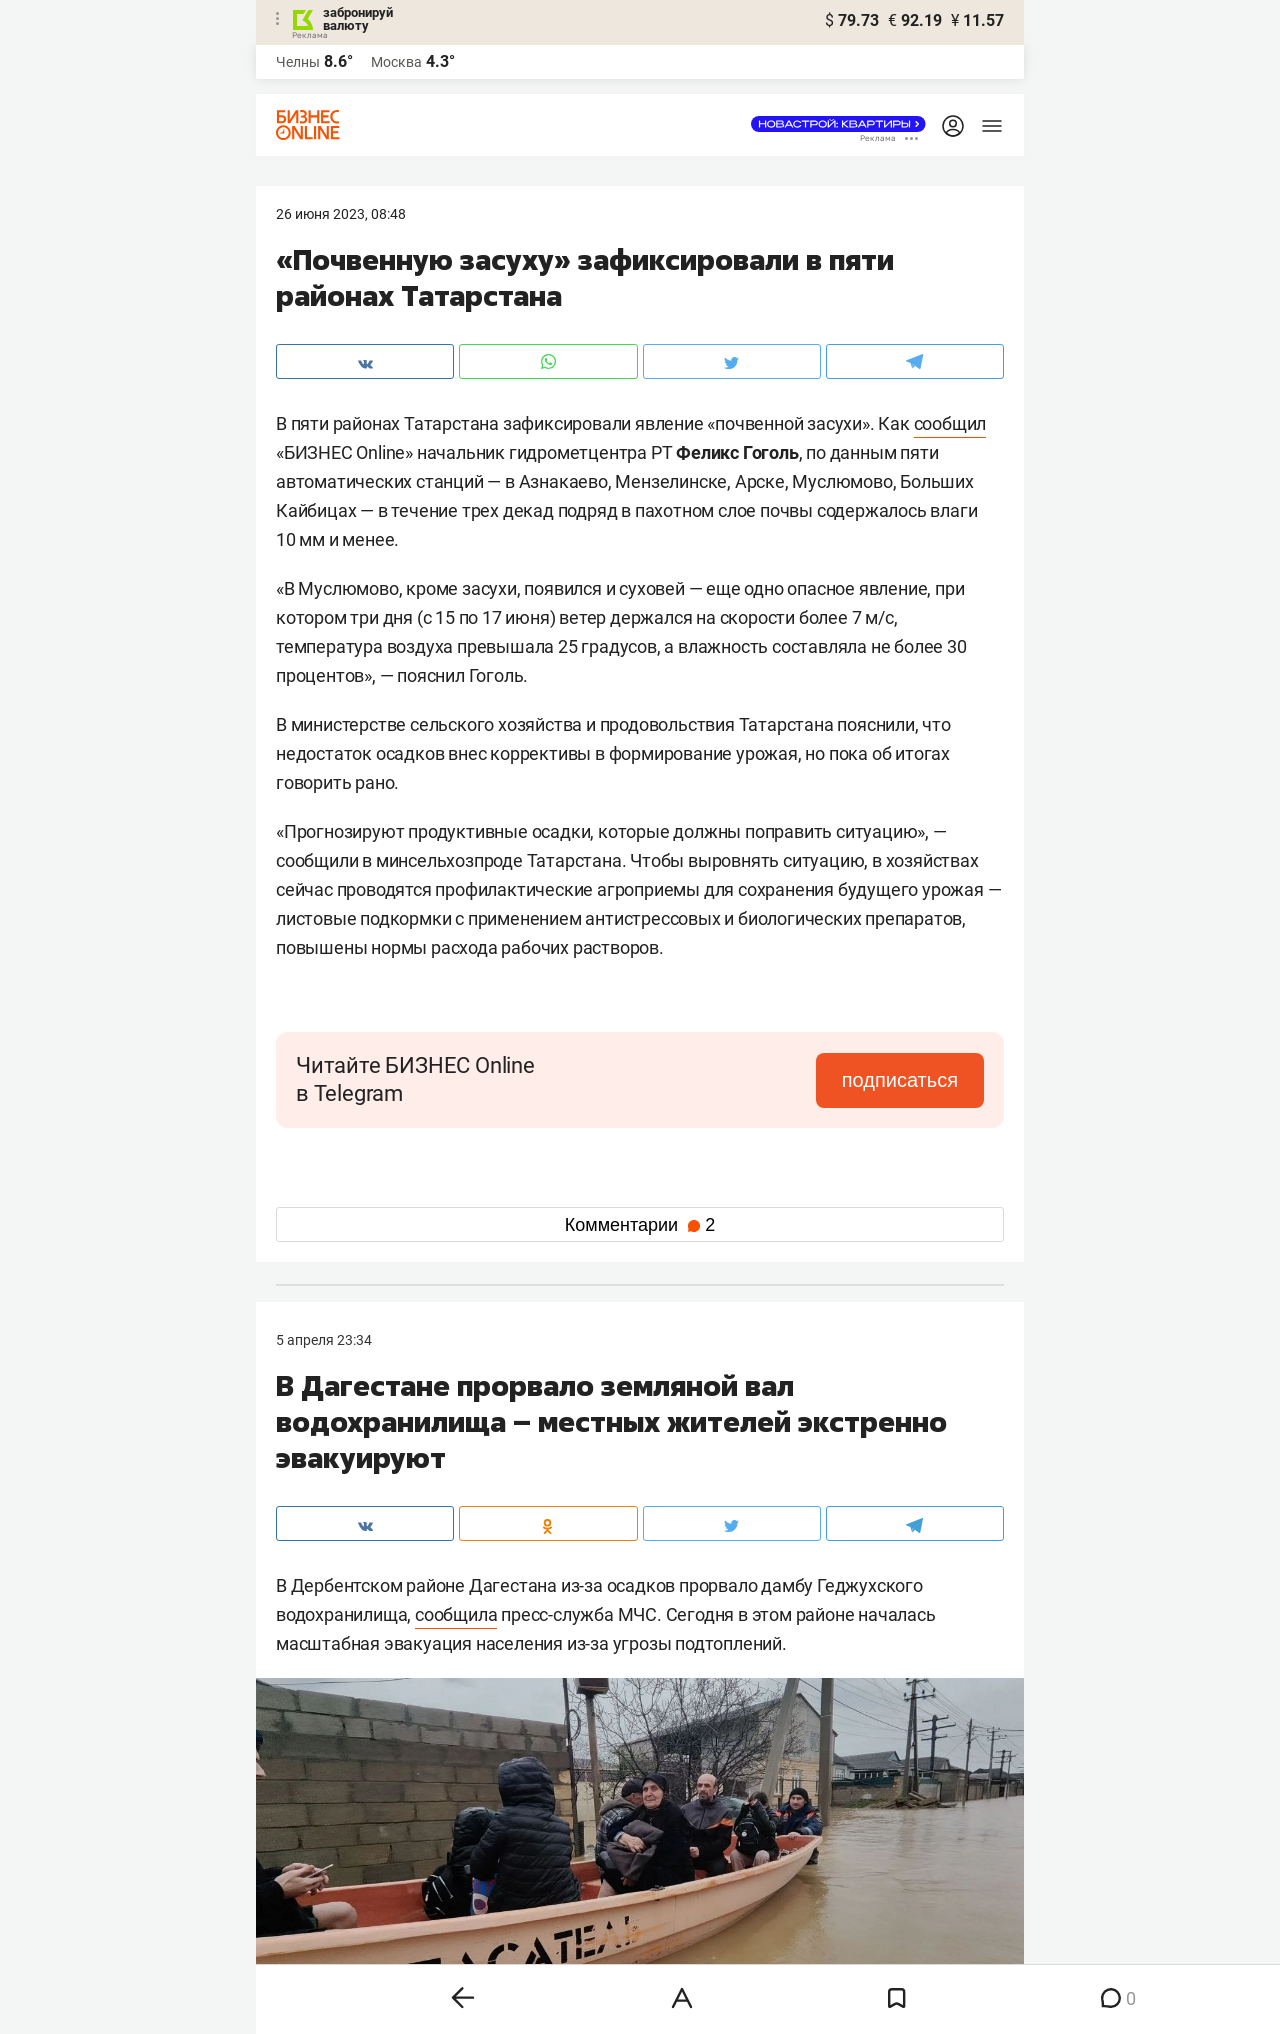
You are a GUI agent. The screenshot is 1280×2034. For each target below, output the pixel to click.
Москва (396, 62)
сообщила (456, 1614)
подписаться (900, 1080)
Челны (298, 62)
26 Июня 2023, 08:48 (341, 214)
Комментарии (640, 1225)
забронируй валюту (358, 19)
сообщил (950, 423)
